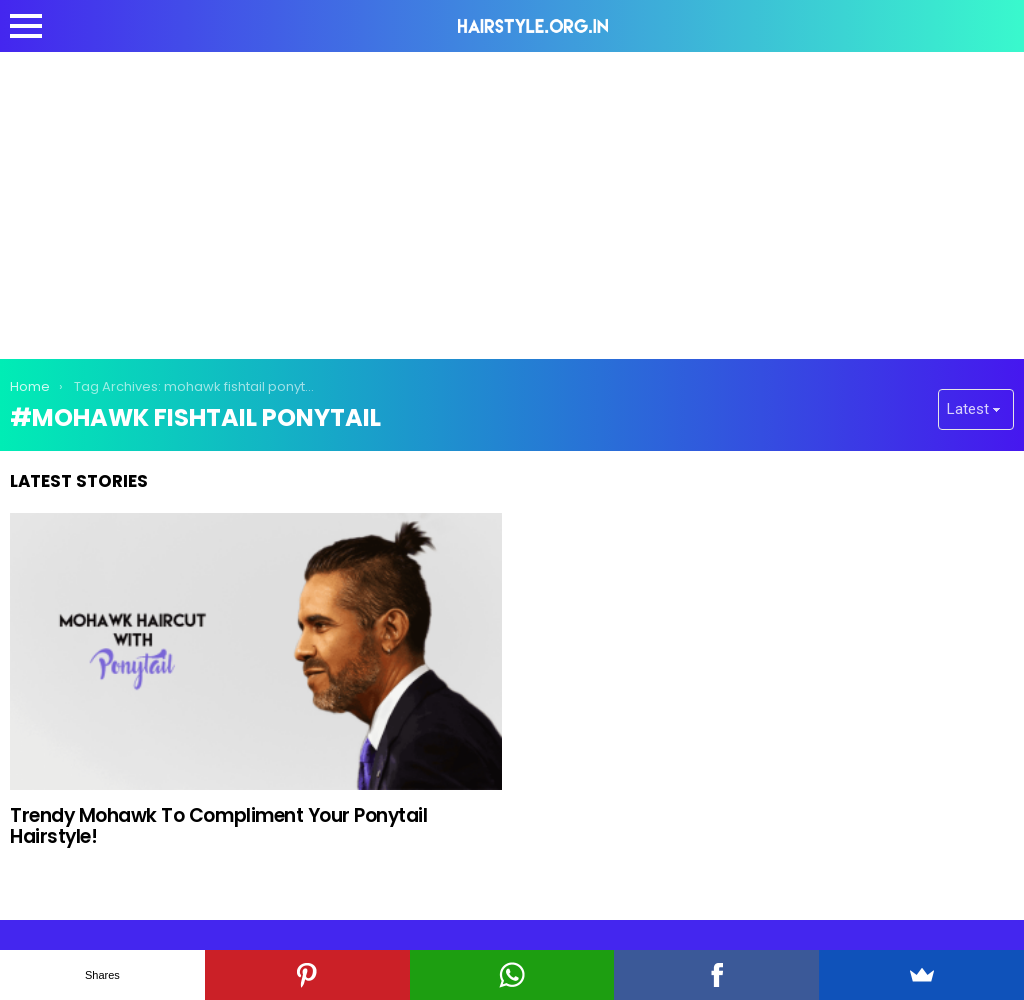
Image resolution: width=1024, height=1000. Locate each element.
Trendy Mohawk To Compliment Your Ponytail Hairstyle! (219, 826)
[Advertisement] (512, 202)
